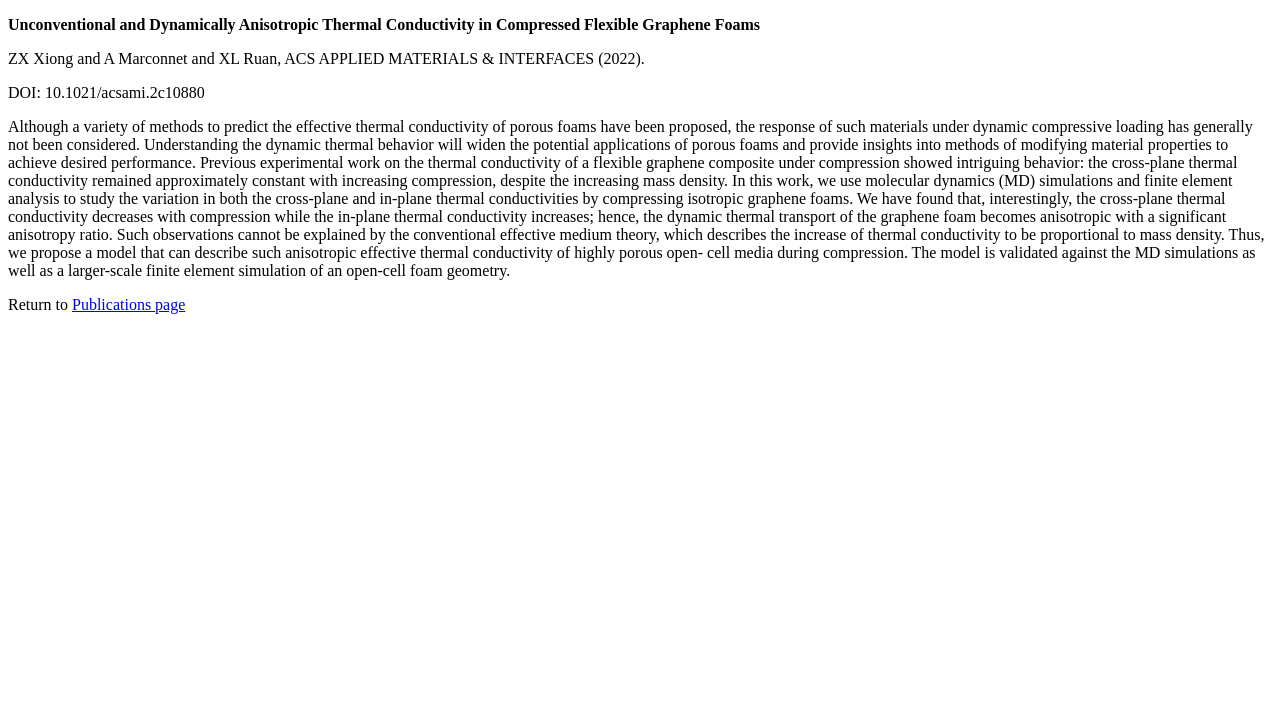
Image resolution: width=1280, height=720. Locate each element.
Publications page (128, 304)
